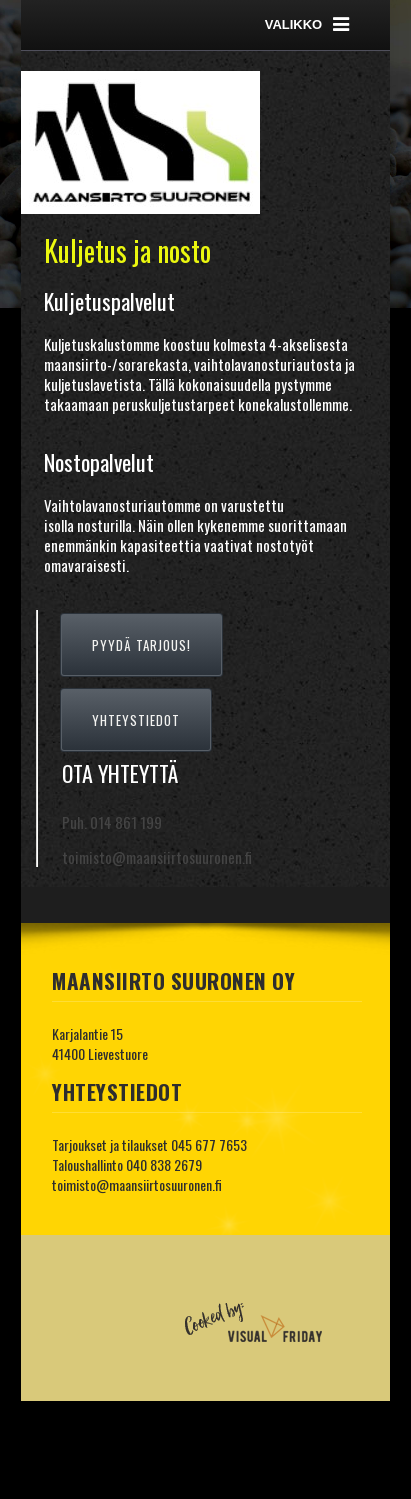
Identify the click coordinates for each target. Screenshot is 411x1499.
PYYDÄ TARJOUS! (141, 645)
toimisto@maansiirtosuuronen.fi (137, 1184)
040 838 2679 (164, 1164)
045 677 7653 (209, 1144)
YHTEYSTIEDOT (136, 720)
